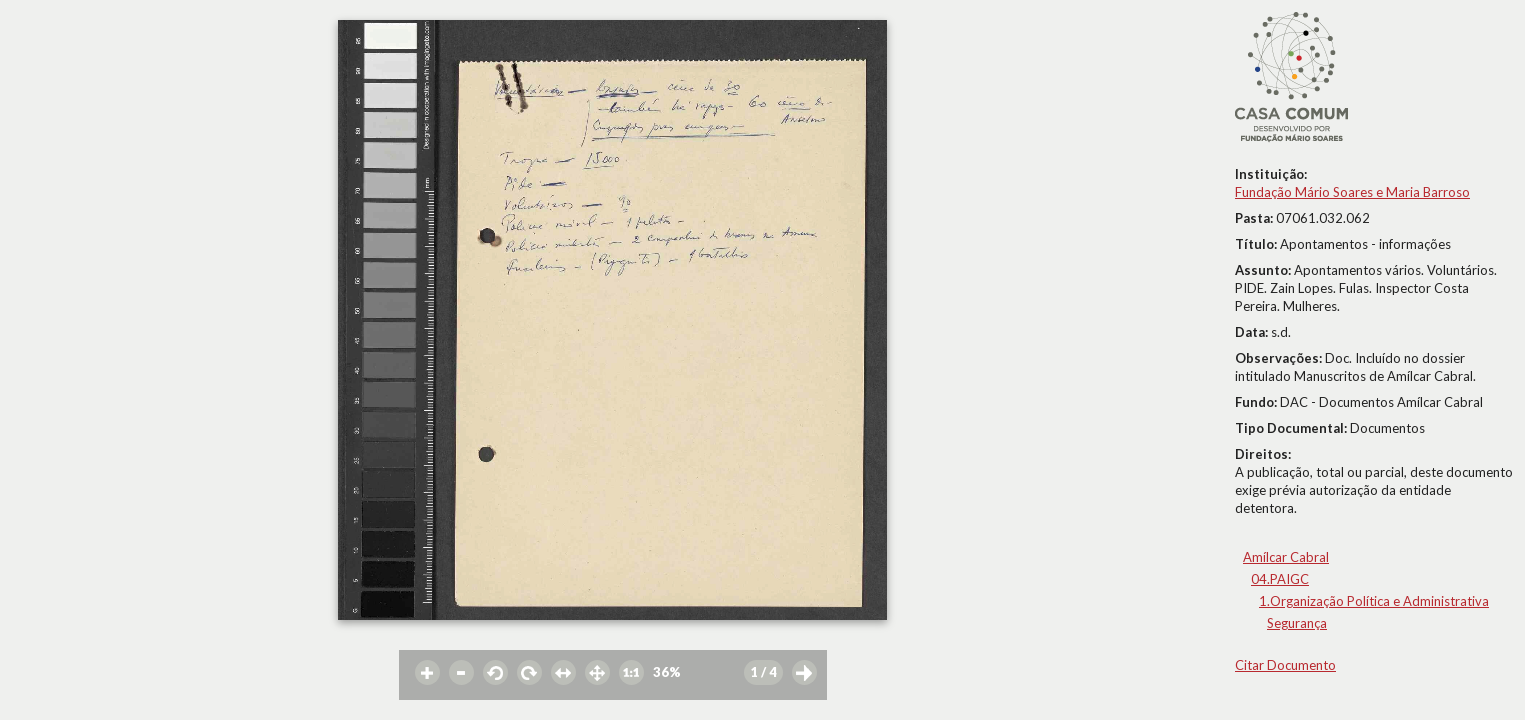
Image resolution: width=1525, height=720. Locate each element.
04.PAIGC (1280, 579)
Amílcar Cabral (1286, 557)
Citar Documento (1285, 665)
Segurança (1297, 623)
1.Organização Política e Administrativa (1374, 601)
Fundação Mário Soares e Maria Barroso (1352, 192)
